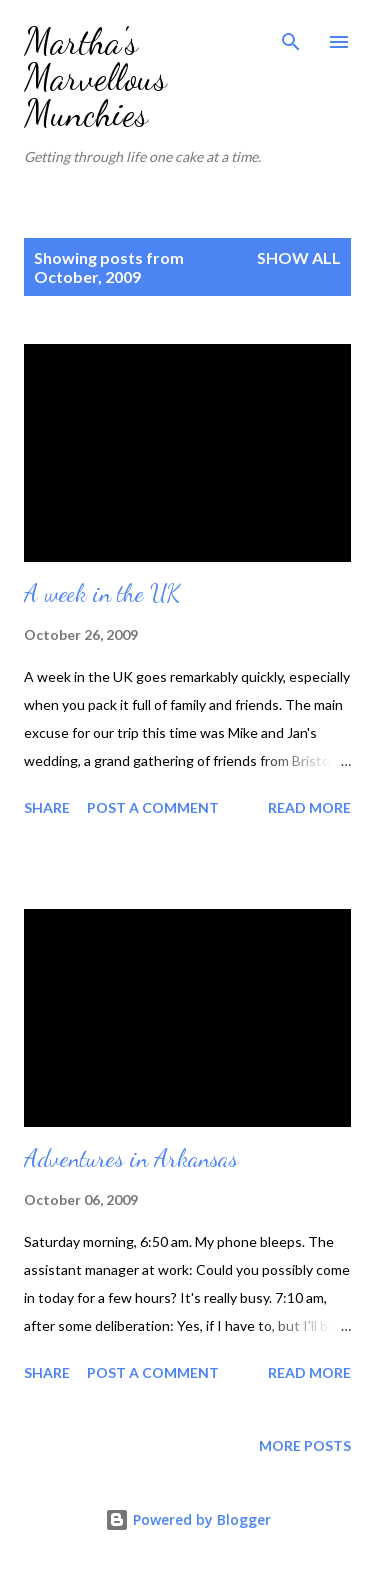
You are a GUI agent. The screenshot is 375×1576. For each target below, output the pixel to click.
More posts (305, 1445)
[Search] (291, 36)
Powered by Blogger (188, 1519)
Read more (309, 807)
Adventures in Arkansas (131, 1158)
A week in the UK (102, 593)
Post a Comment (153, 807)
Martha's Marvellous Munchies (95, 77)
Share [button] (47, 807)
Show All (299, 257)
